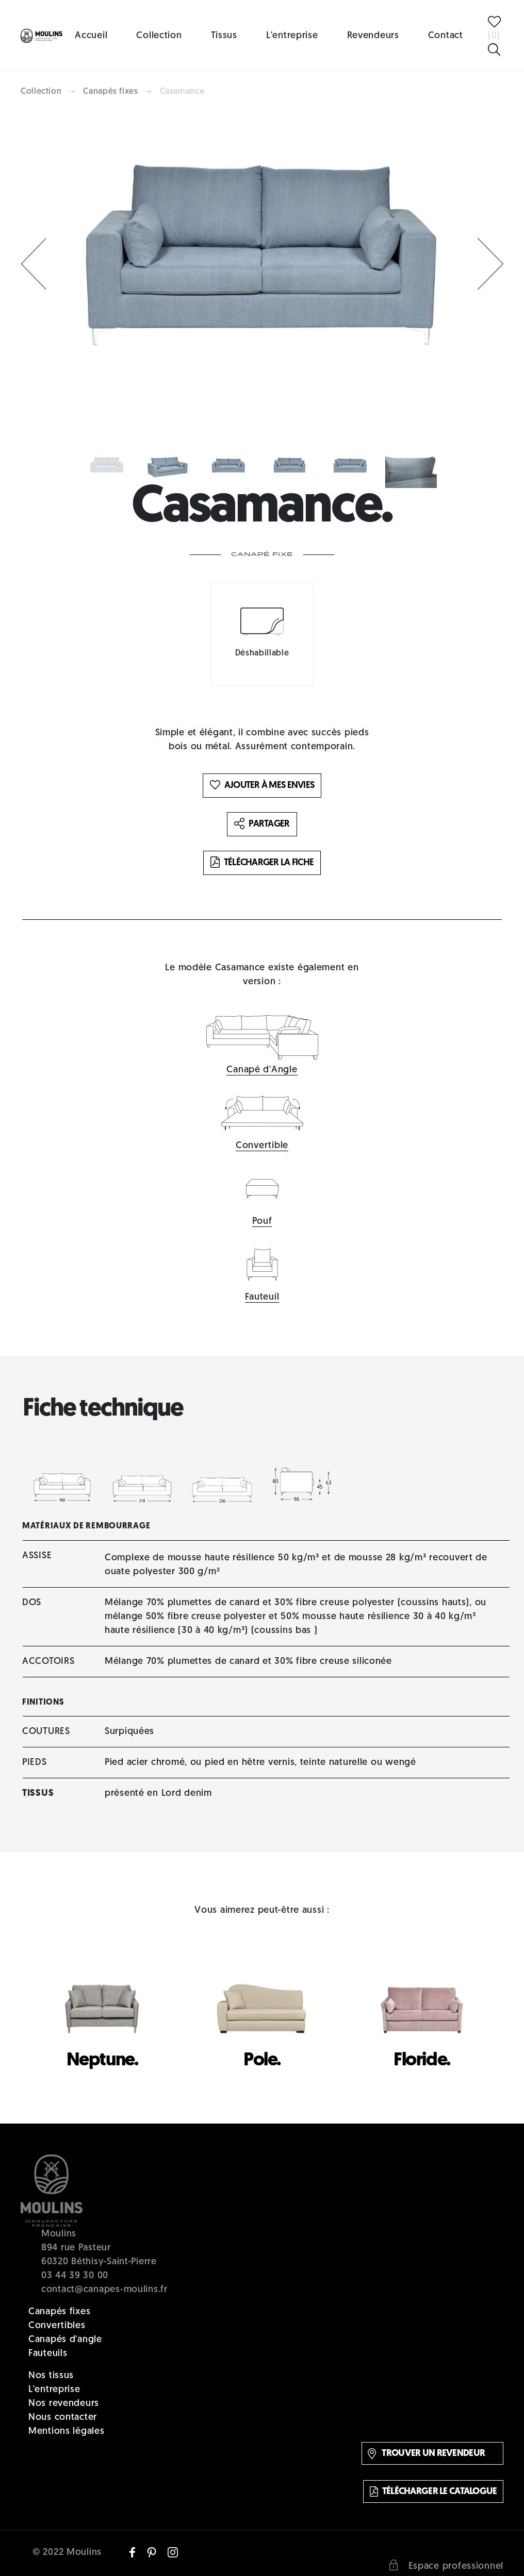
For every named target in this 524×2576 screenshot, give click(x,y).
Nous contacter (62, 2417)
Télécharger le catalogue (433, 2491)
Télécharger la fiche (262, 863)
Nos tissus (51, 2376)
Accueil (91, 36)
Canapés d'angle (65, 2340)
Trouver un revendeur (426, 2453)
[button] (33, 263)
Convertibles (57, 2326)
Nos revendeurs (63, 2404)
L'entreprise (292, 36)
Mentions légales (66, 2431)
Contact (445, 36)
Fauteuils (47, 2354)
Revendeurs (373, 36)
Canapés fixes (110, 92)
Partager (261, 824)
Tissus (224, 36)
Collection (159, 36)
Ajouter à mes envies (262, 786)
